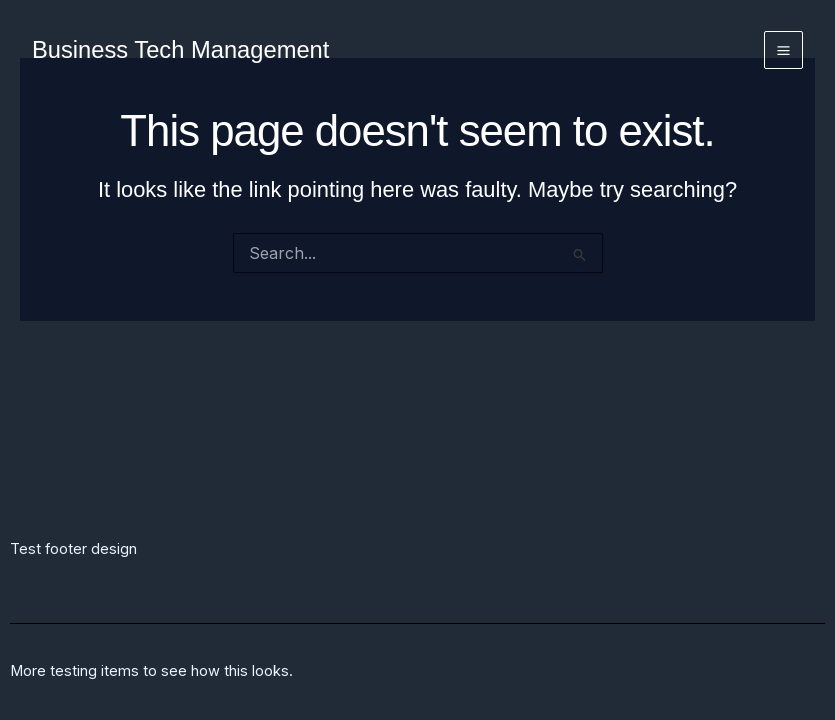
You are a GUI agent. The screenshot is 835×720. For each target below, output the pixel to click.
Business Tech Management (180, 50)
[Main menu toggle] (783, 50)
